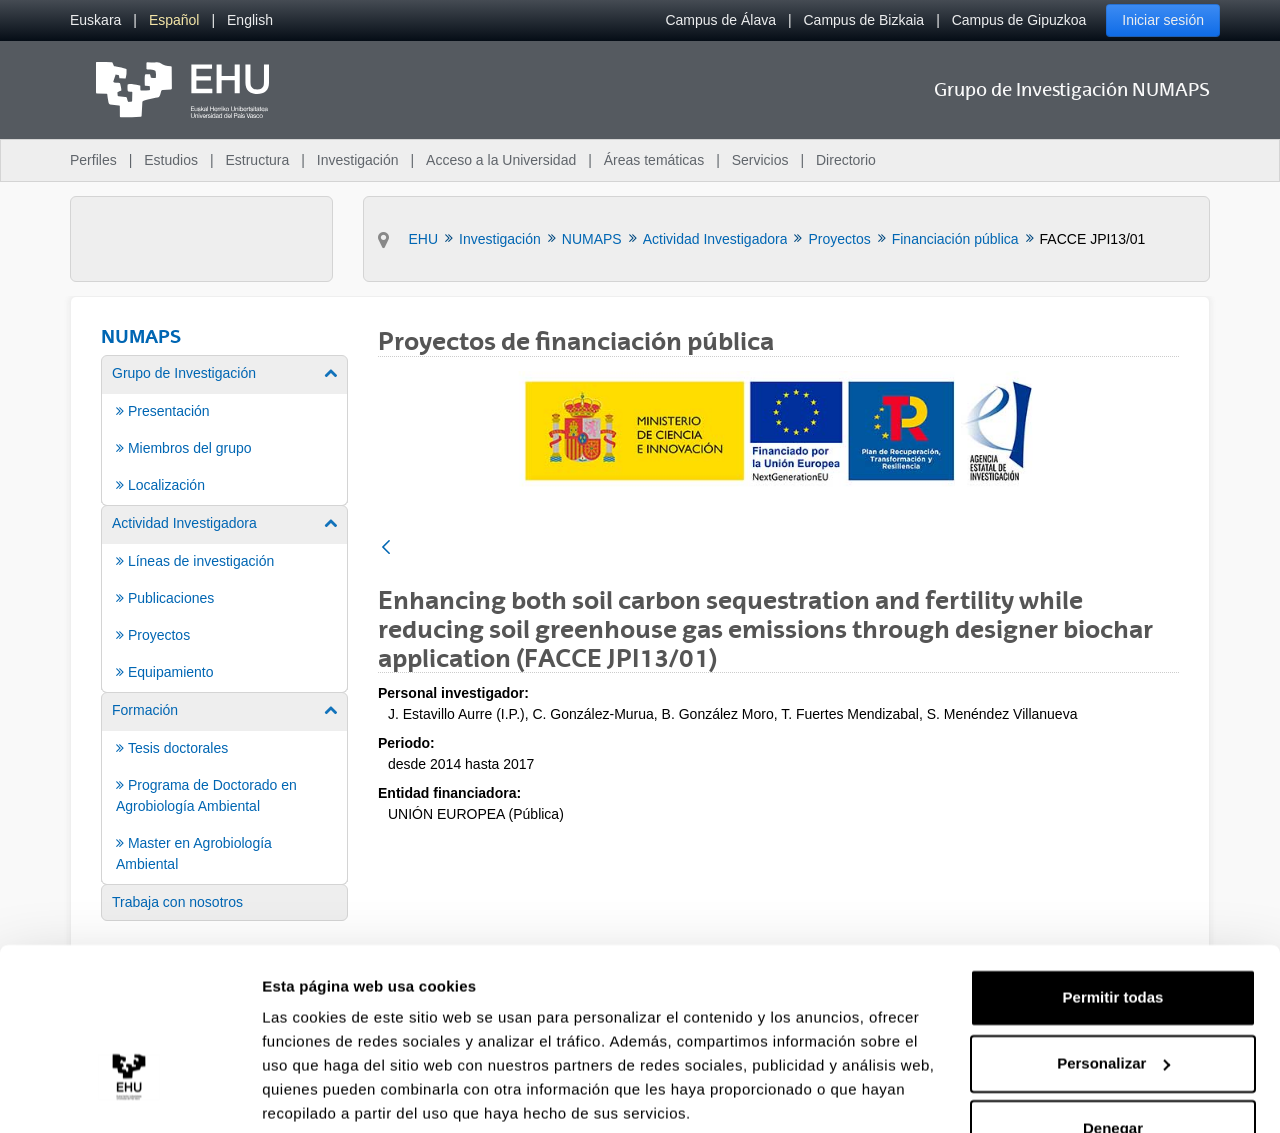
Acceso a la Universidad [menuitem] (501, 160)
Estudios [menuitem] (171, 160)
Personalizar (1113, 987)
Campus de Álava (720, 20)
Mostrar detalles (320, 1093)
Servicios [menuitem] (760, 160)
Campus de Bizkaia (864, 20)
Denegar (1113, 1053)
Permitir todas (1113, 922)
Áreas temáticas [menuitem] (654, 160)
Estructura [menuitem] (257, 160)
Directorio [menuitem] (846, 160)
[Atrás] (386, 548)
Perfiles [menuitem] (93, 160)
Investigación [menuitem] (358, 160)
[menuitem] (95, 20)
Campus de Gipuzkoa (1019, 20)
